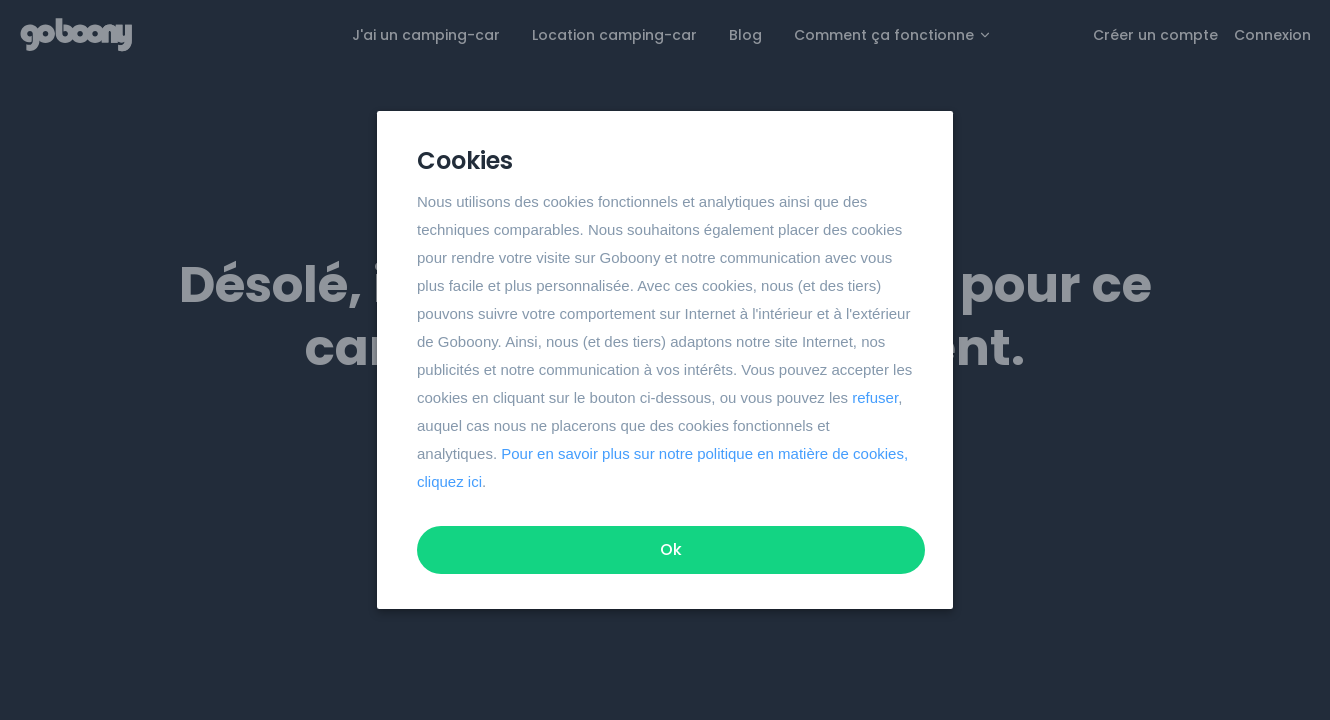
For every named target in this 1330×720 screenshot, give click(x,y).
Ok (671, 549)
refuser (875, 397)
